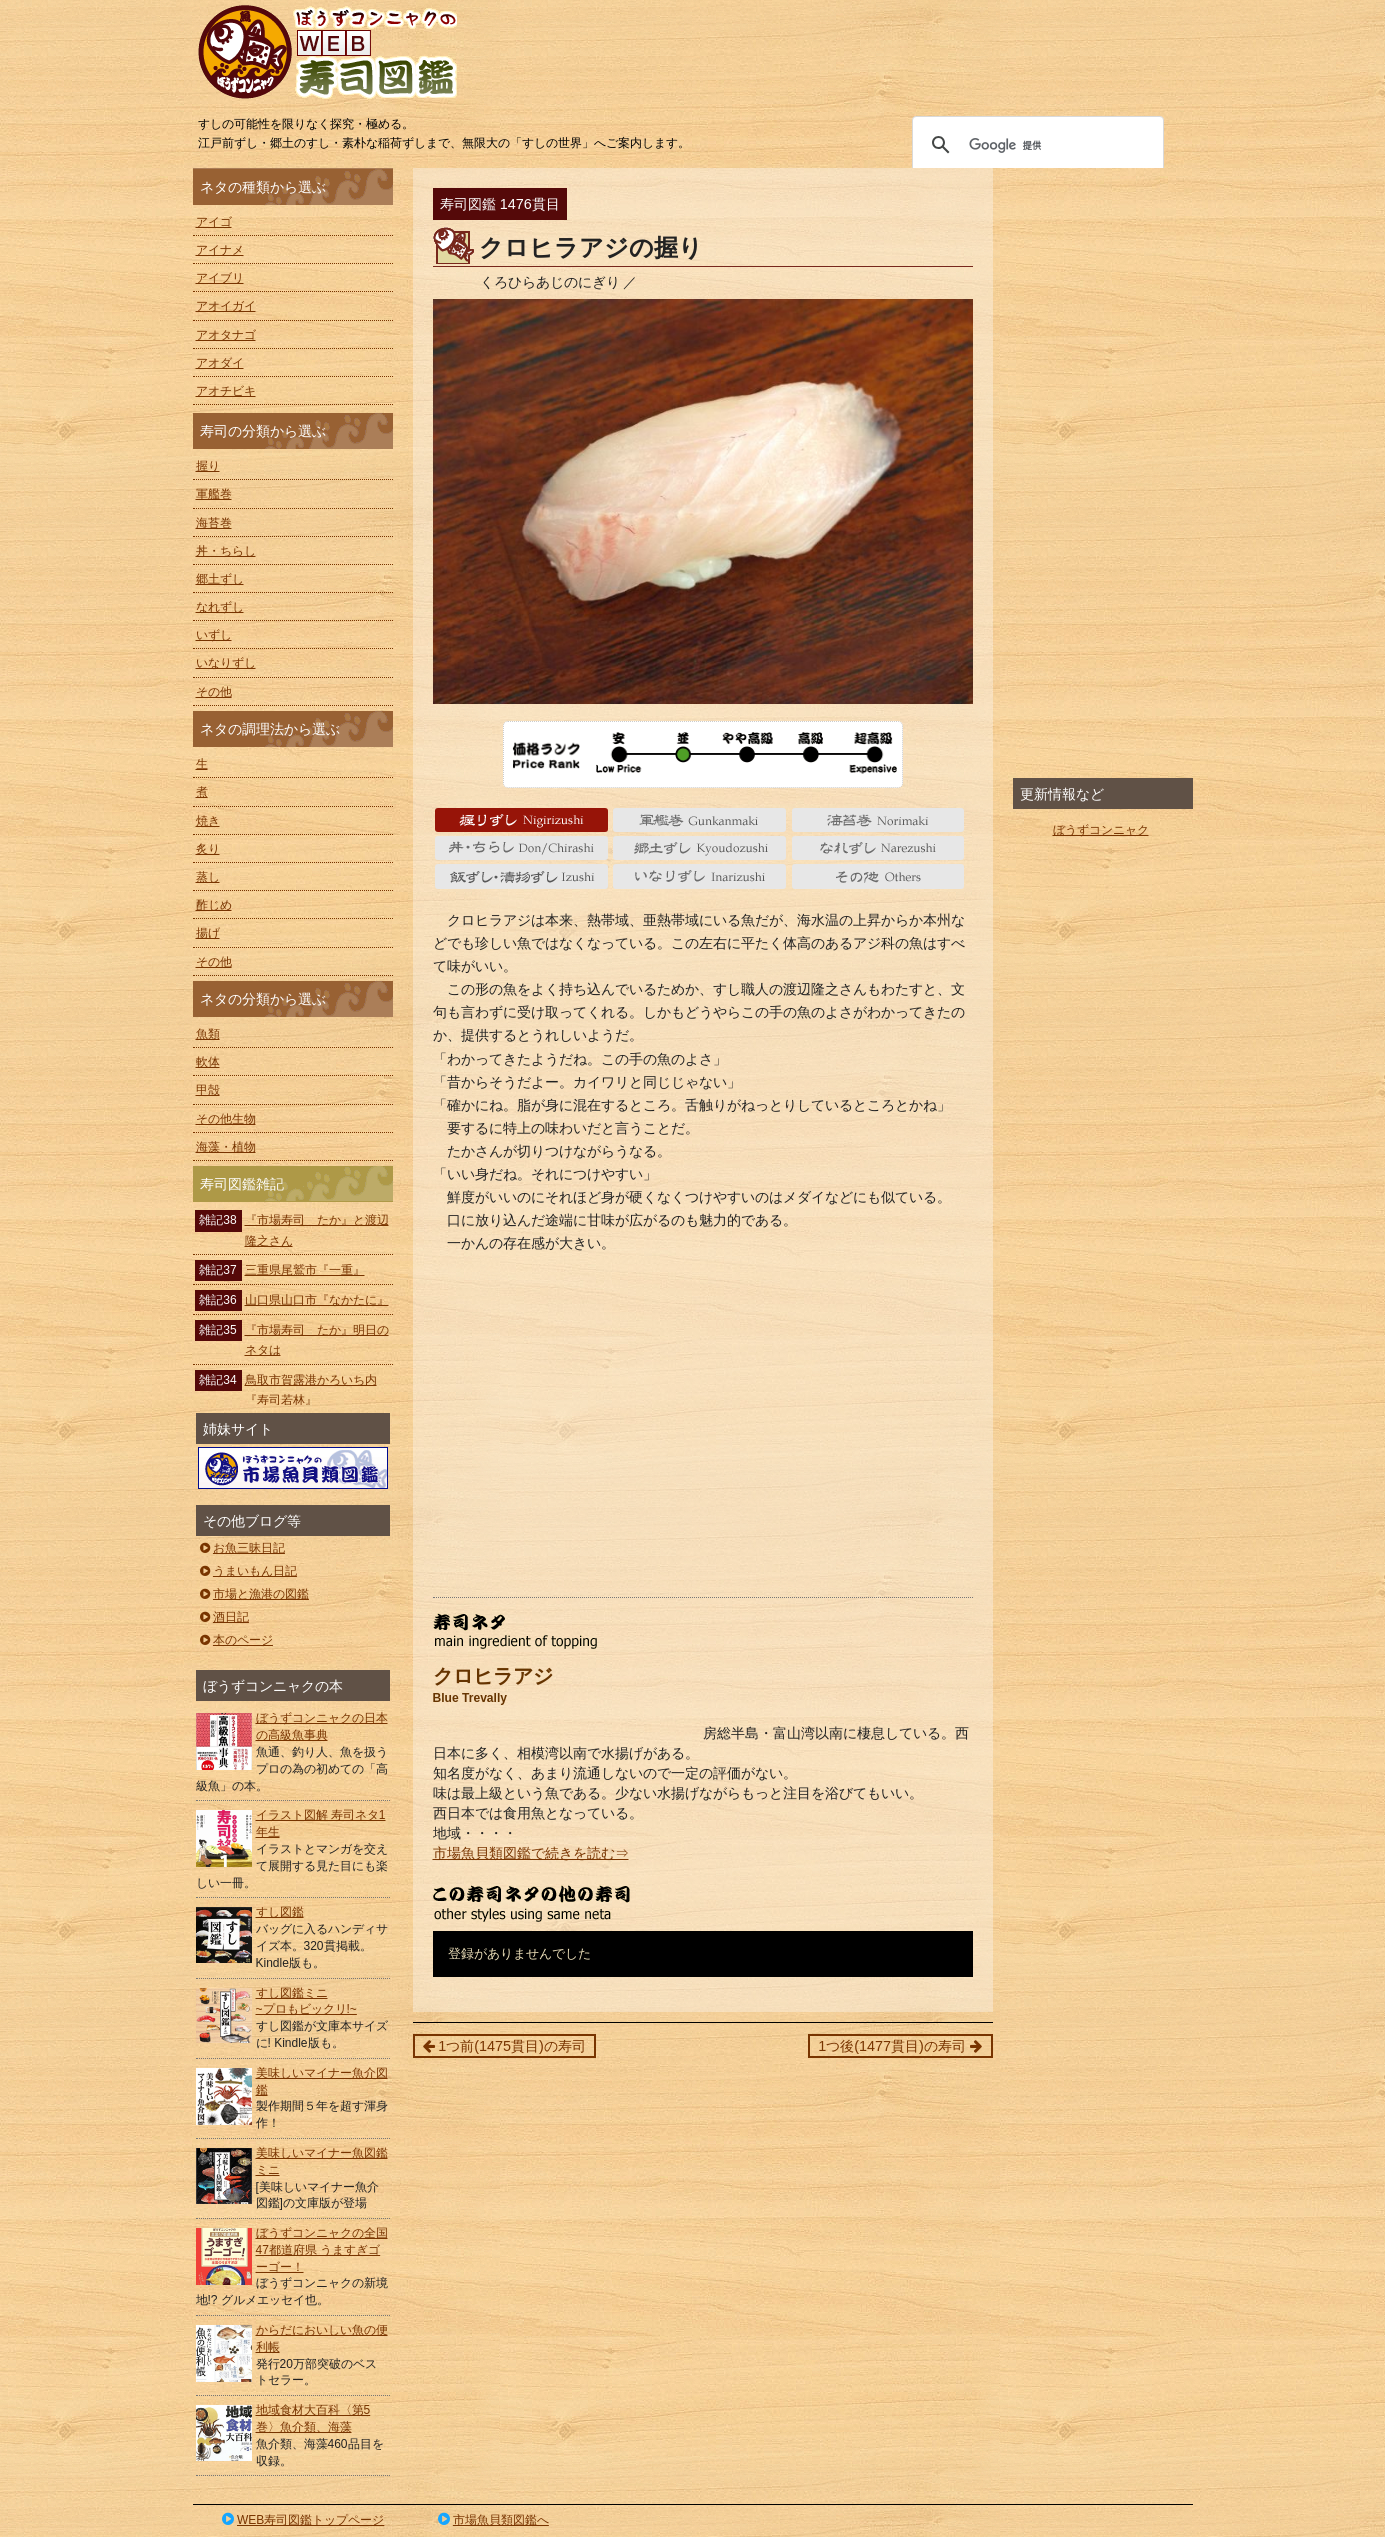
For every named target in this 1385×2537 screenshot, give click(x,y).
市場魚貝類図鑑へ (491, 2520)
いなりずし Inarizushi (699, 876)
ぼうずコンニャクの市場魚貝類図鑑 (293, 1468)
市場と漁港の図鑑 (253, 1594)
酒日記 (223, 1617)
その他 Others (878, 876)
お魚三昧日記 (241, 1548)
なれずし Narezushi (878, 848)
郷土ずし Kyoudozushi (699, 848)
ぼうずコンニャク (1101, 830)
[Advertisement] (703, 1437)
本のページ (235, 1640)
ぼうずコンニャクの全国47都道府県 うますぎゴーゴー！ (322, 2250)
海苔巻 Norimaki (878, 820)
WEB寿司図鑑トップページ (302, 2520)
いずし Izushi (521, 876)
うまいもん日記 (247, 1571)
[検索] (1035, 145)
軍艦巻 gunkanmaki (699, 820)
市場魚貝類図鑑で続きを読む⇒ (531, 1853)
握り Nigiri (521, 820)
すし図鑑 (280, 1912)
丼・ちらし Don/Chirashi (521, 848)
